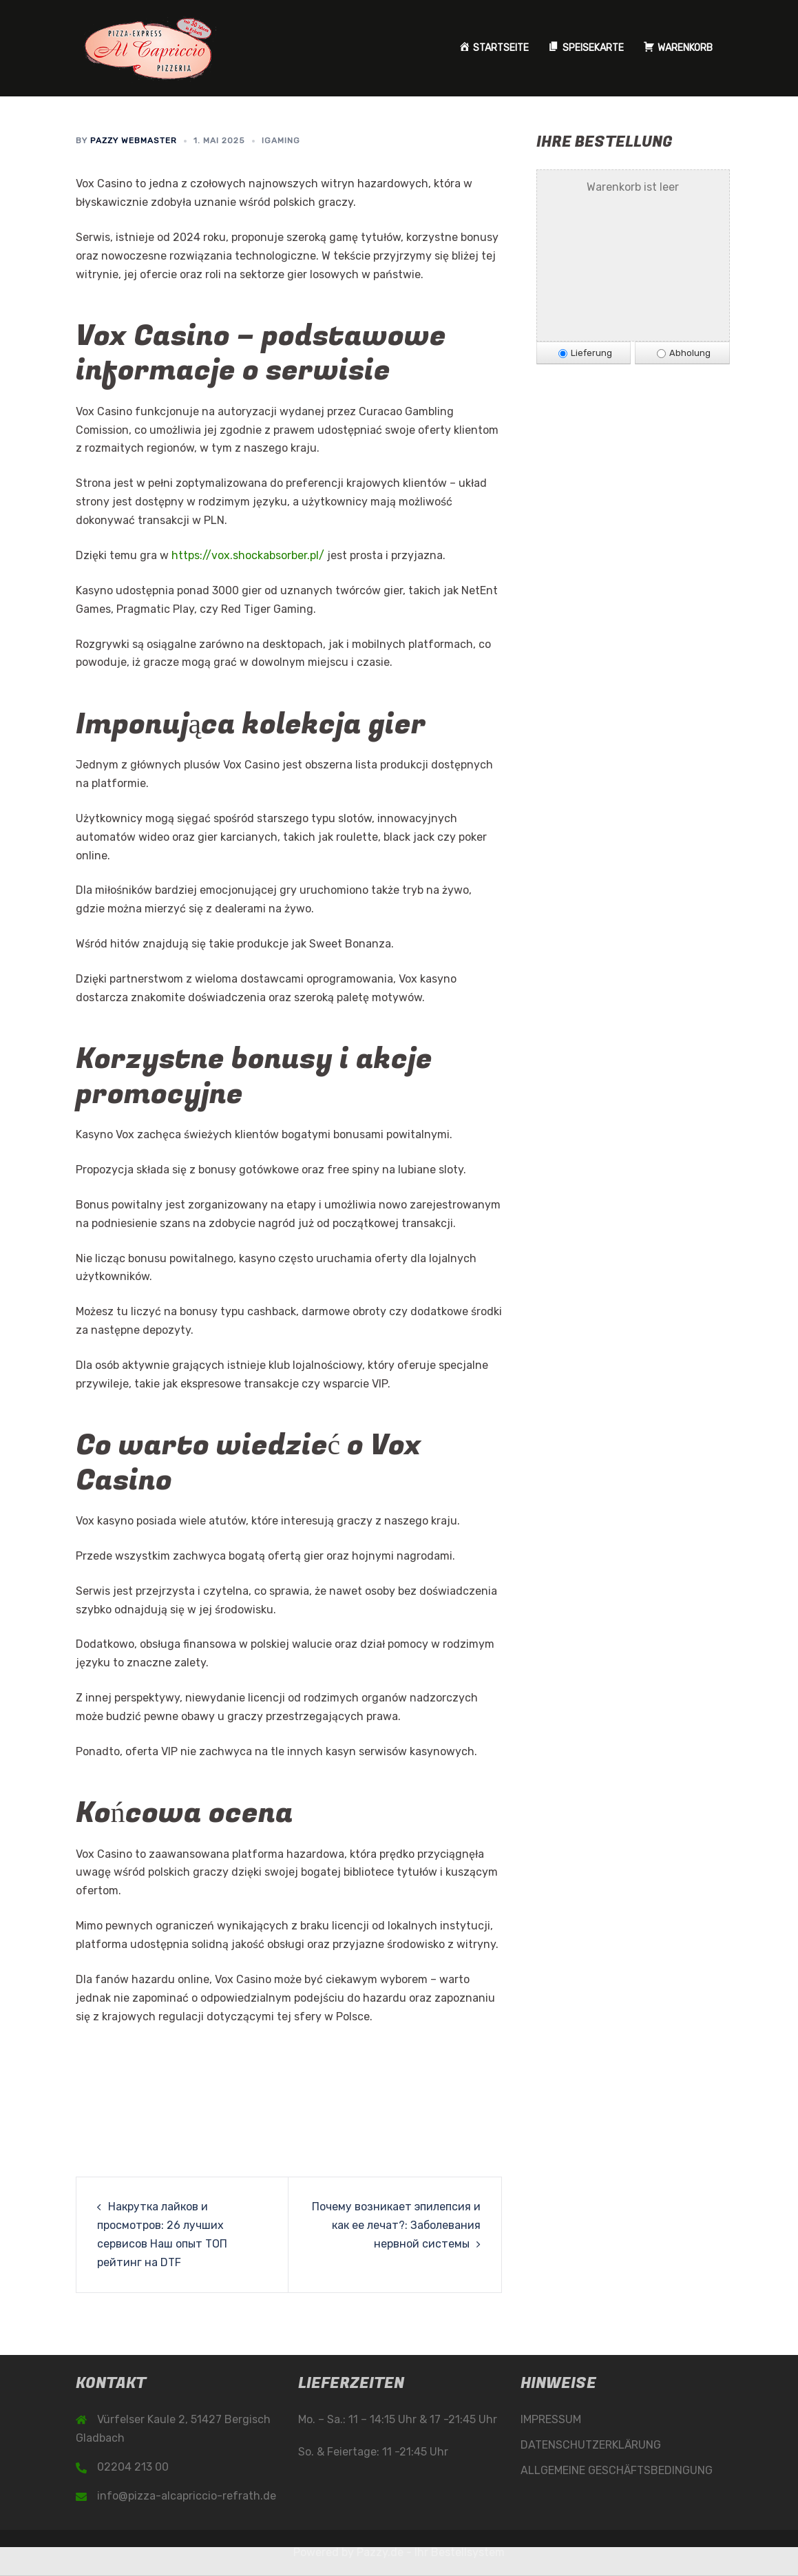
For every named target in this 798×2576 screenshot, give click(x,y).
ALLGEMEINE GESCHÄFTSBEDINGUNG (617, 2470)
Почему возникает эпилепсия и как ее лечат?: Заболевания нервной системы (396, 2225)
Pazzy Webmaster (133, 140)
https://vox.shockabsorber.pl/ (247, 555)
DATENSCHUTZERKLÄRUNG (591, 2444)
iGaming (281, 140)
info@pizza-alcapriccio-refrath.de (186, 2495)
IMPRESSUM (551, 2419)
